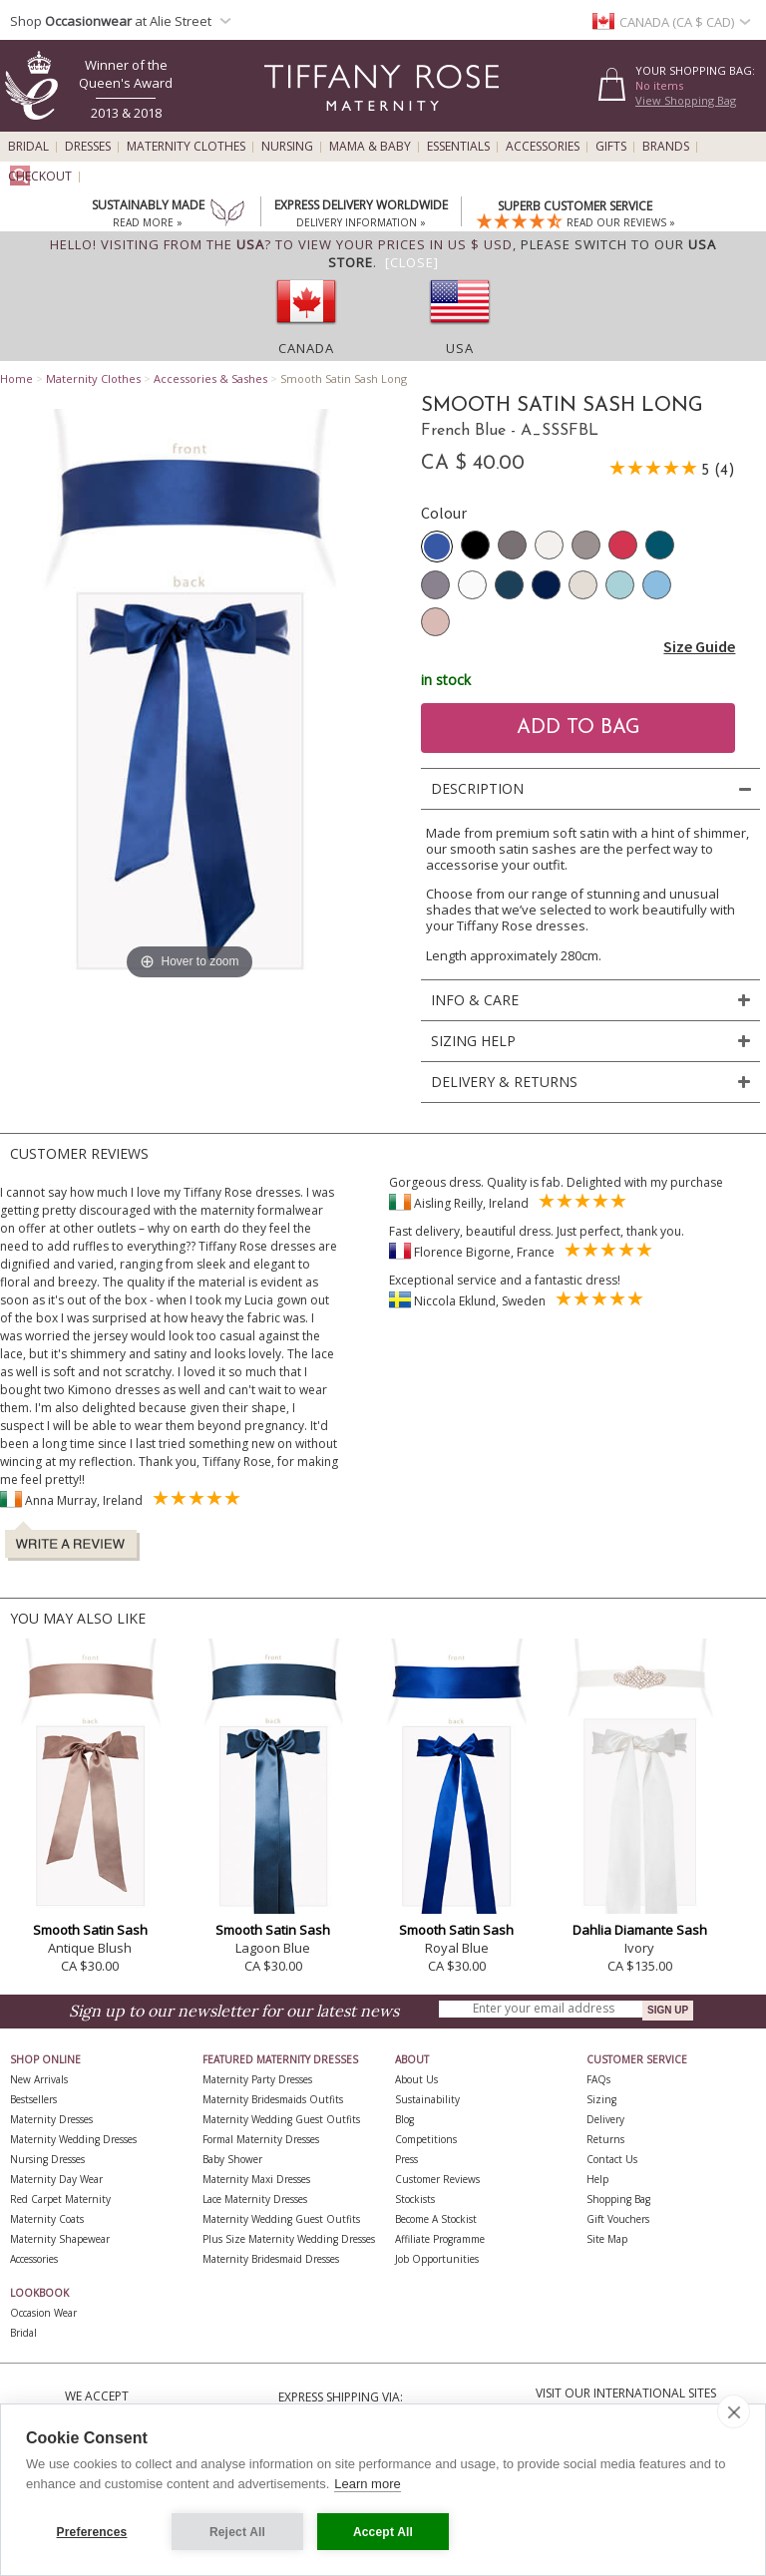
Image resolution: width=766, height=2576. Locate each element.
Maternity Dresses (51, 2119)
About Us (416, 2079)
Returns (605, 2139)
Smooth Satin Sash (90, 1930)
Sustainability (427, 2099)
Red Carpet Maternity (60, 2199)
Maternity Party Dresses (257, 2079)
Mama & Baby (370, 147)
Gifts (610, 147)
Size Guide (699, 646)
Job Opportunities (437, 2259)
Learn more (367, 2483)
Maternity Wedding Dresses (73, 2139)
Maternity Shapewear (60, 2239)
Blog (404, 2119)
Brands (665, 147)
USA (460, 348)
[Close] (412, 262)
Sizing (601, 2099)
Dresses (88, 147)
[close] (733, 2411)
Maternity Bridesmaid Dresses (270, 2259)
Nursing (287, 147)
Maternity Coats (47, 2219)
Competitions (426, 2139)
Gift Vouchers (617, 2219)
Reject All (237, 2532)
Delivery (605, 2119)
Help (597, 2179)
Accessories (542, 147)
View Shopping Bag (685, 100)
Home (16, 378)
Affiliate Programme (440, 2239)
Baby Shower (232, 2159)
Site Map (606, 2239)
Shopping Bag (618, 2199)
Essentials (458, 147)
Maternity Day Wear (56, 2179)
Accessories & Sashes (210, 378)
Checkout (40, 177)
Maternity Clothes (186, 147)
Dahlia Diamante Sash (640, 1930)
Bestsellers (33, 2099)
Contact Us (611, 2159)
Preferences (92, 2532)
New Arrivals (39, 2079)
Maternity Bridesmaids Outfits (272, 2099)
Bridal (28, 147)
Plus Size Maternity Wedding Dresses (288, 2239)
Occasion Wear (43, 2313)
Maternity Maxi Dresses (256, 2179)
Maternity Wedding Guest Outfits (281, 2119)
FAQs (598, 2079)
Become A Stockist (436, 2219)
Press (406, 2159)
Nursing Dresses (47, 2159)
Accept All (383, 2532)
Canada (306, 348)
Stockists (415, 2199)
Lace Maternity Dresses (254, 2199)
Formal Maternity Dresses (260, 2139)
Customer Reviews (437, 2179)
